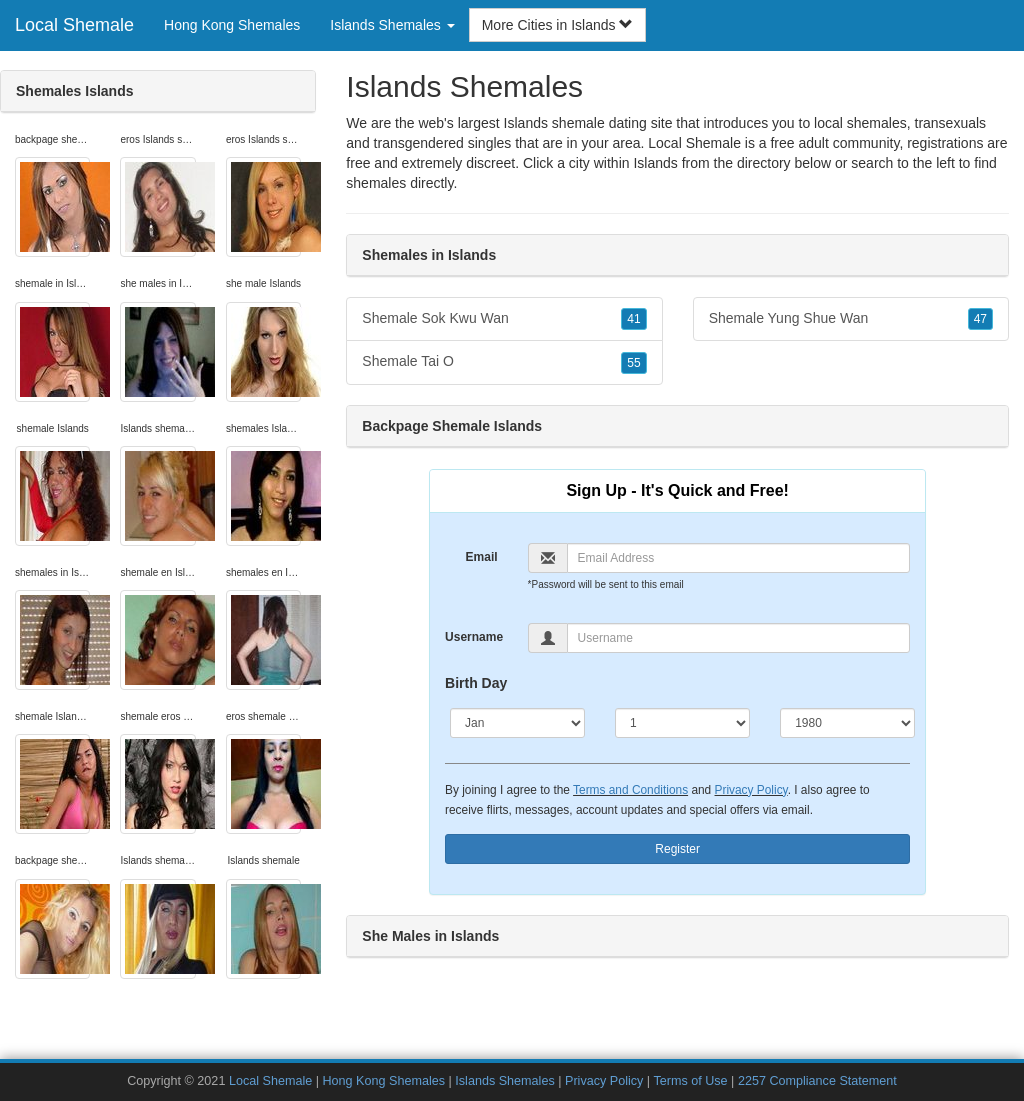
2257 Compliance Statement (817, 1081)
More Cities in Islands (558, 25)
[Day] (682, 723)
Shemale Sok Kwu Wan (504, 319)
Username (474, 637)
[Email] (739, 558)
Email (482, 557)
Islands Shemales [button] (392, 25)
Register (677, 849)
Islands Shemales (504, 1081)
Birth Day (476, 683)
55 (633, 363)
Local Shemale (74, 25)
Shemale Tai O (504, 362)
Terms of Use (690, 1081)
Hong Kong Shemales (232, 25)
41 (633, 319)
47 (980, 319)
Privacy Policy (751, 790)
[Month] (517, 723)
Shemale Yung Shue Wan (851, 319)
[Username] (739, 638)
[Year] (847, 723)
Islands (655, 163)
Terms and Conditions (630, 790)
